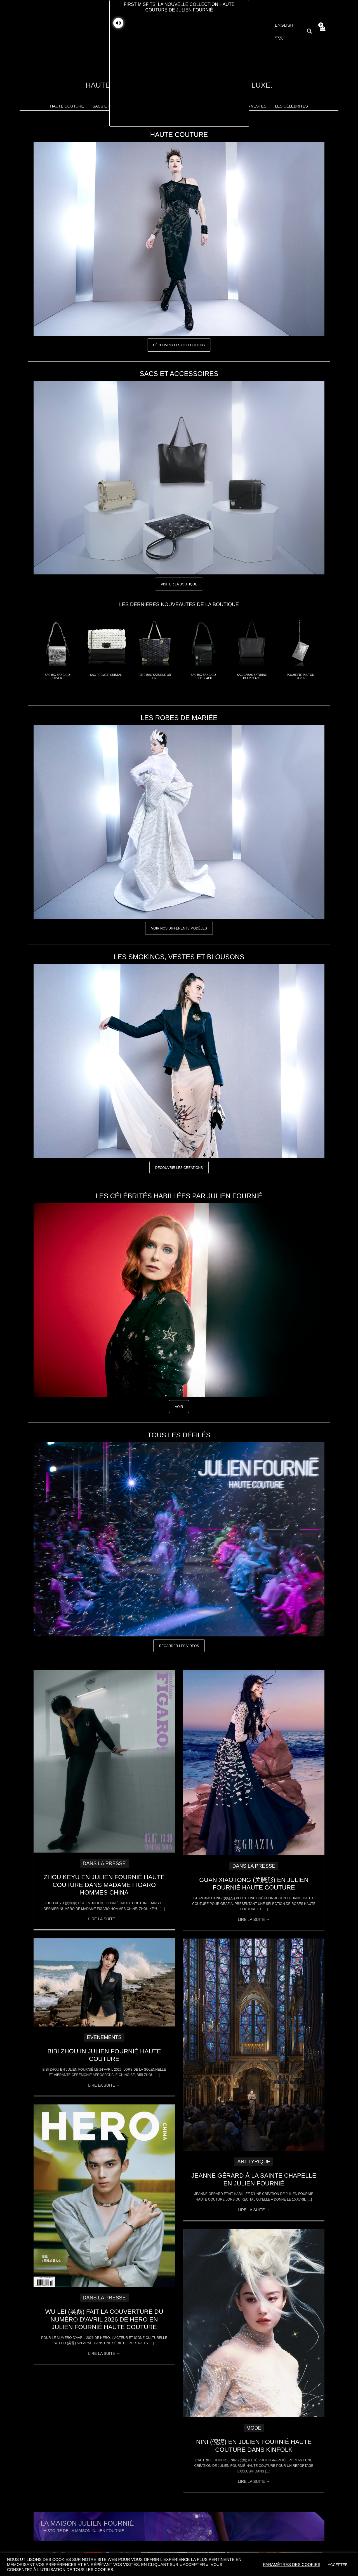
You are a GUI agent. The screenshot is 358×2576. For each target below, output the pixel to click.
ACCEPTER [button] (338, 2565)
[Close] (252, 1221)
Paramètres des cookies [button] (291, 2564)
